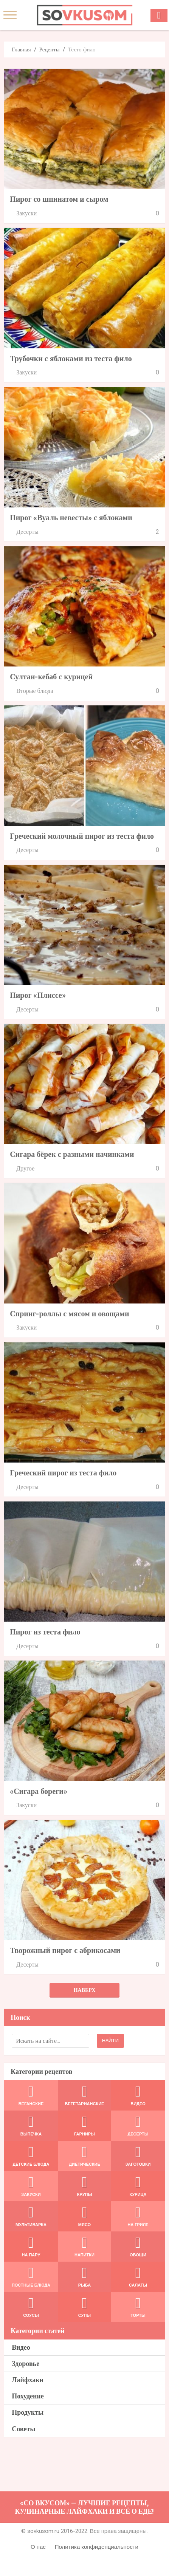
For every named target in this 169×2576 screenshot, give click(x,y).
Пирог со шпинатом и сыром (59, 199)
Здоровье (25, 2363)
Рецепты (49, 49)
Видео (21, 2347)
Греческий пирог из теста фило (63, 1472)
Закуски (26, 213)
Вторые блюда (34, 690)
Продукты (27, 2412)
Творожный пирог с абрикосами (65, 1950)
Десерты (27, 531)
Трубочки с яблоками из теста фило (71, 358)
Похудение (28, 2396)
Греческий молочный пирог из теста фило (82, 836)
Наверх (85, 1990)
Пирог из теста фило (45, 1631)
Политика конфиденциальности (96, 2547)
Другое (25, 1168)
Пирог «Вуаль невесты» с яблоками (71, 517)
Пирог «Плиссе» (37, 995)
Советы (23, 2429)
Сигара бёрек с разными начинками (72, 1154)
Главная (21, 49)
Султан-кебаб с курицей (51, 676)
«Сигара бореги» (38, 1791)
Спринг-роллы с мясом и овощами (69, 1313)
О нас (38, 2547)
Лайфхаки (27, 2380)
